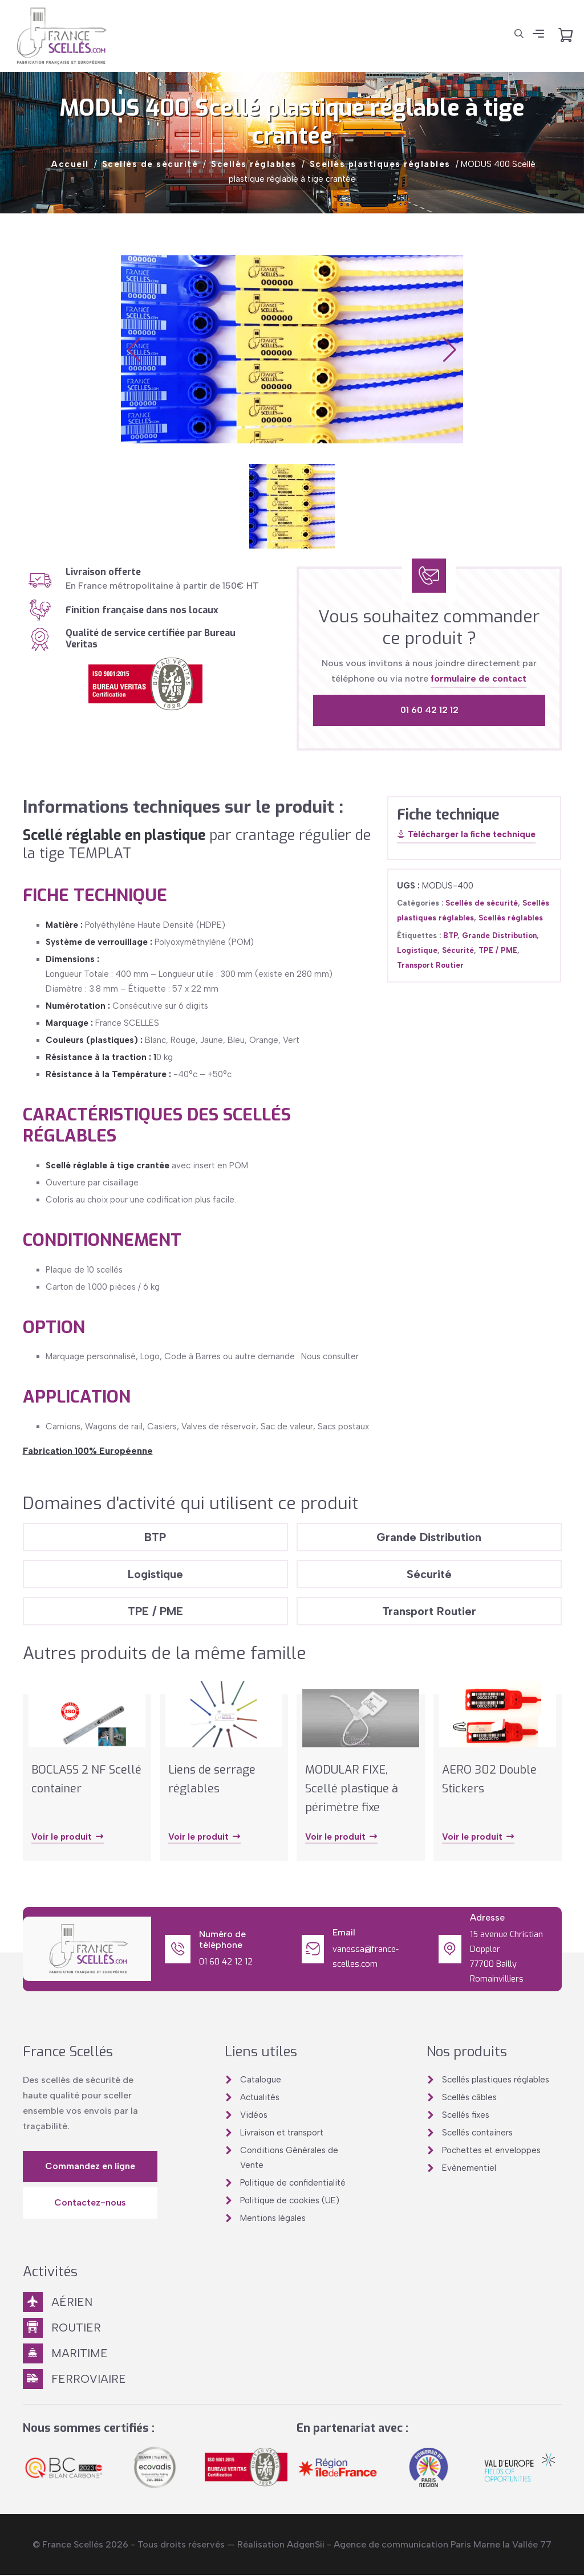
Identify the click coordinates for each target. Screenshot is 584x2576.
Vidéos (253, 2116)
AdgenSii (306, 2545)
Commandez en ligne (90, 2167)
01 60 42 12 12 (429, 709)
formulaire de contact (478, 678)
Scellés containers (477, 2134)
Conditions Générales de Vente (289, 2158)
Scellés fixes (465, 2116)
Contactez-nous (90, 2204)
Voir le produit (67, 1838)
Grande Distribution (499, 935)
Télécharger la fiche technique (466, 835)
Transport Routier (430, 965)
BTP (450, 935)
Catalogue (260, 2081)
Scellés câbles (469, 2098)
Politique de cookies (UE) (289, 2201)
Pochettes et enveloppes (491, 2151)
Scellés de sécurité (150, 164)
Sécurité (458, 950)
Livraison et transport (281, 2134)
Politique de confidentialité (293, 2184)
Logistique (417, 950)
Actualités (259, 2098)
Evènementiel (469, 2169)
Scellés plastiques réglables (380, 164)
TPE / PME (497, 950)
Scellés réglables (254, 164)
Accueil (70, 164)
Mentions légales (273, 2219)
